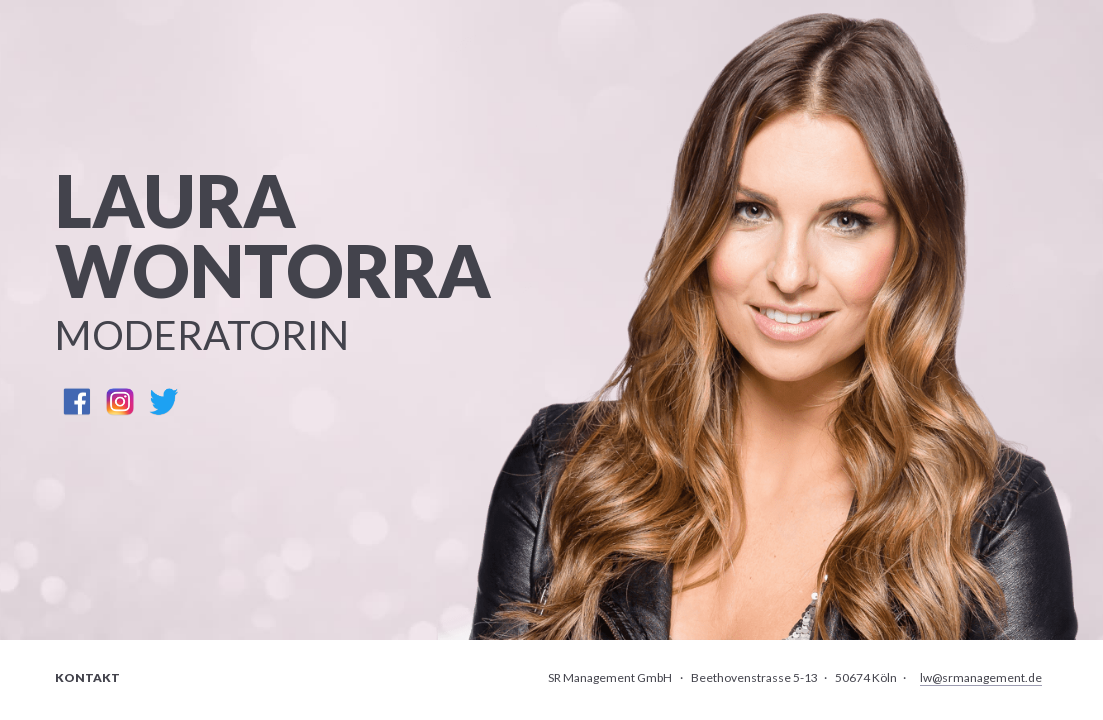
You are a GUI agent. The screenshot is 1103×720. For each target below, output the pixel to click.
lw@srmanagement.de (981, 677)
